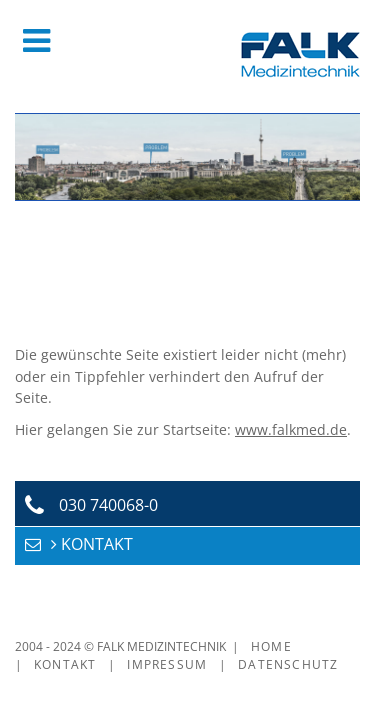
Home (271, 646)
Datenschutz (288, 664)
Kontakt (65, 664)
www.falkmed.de (291, 429)
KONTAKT (97, 544)
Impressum (167, 664)
